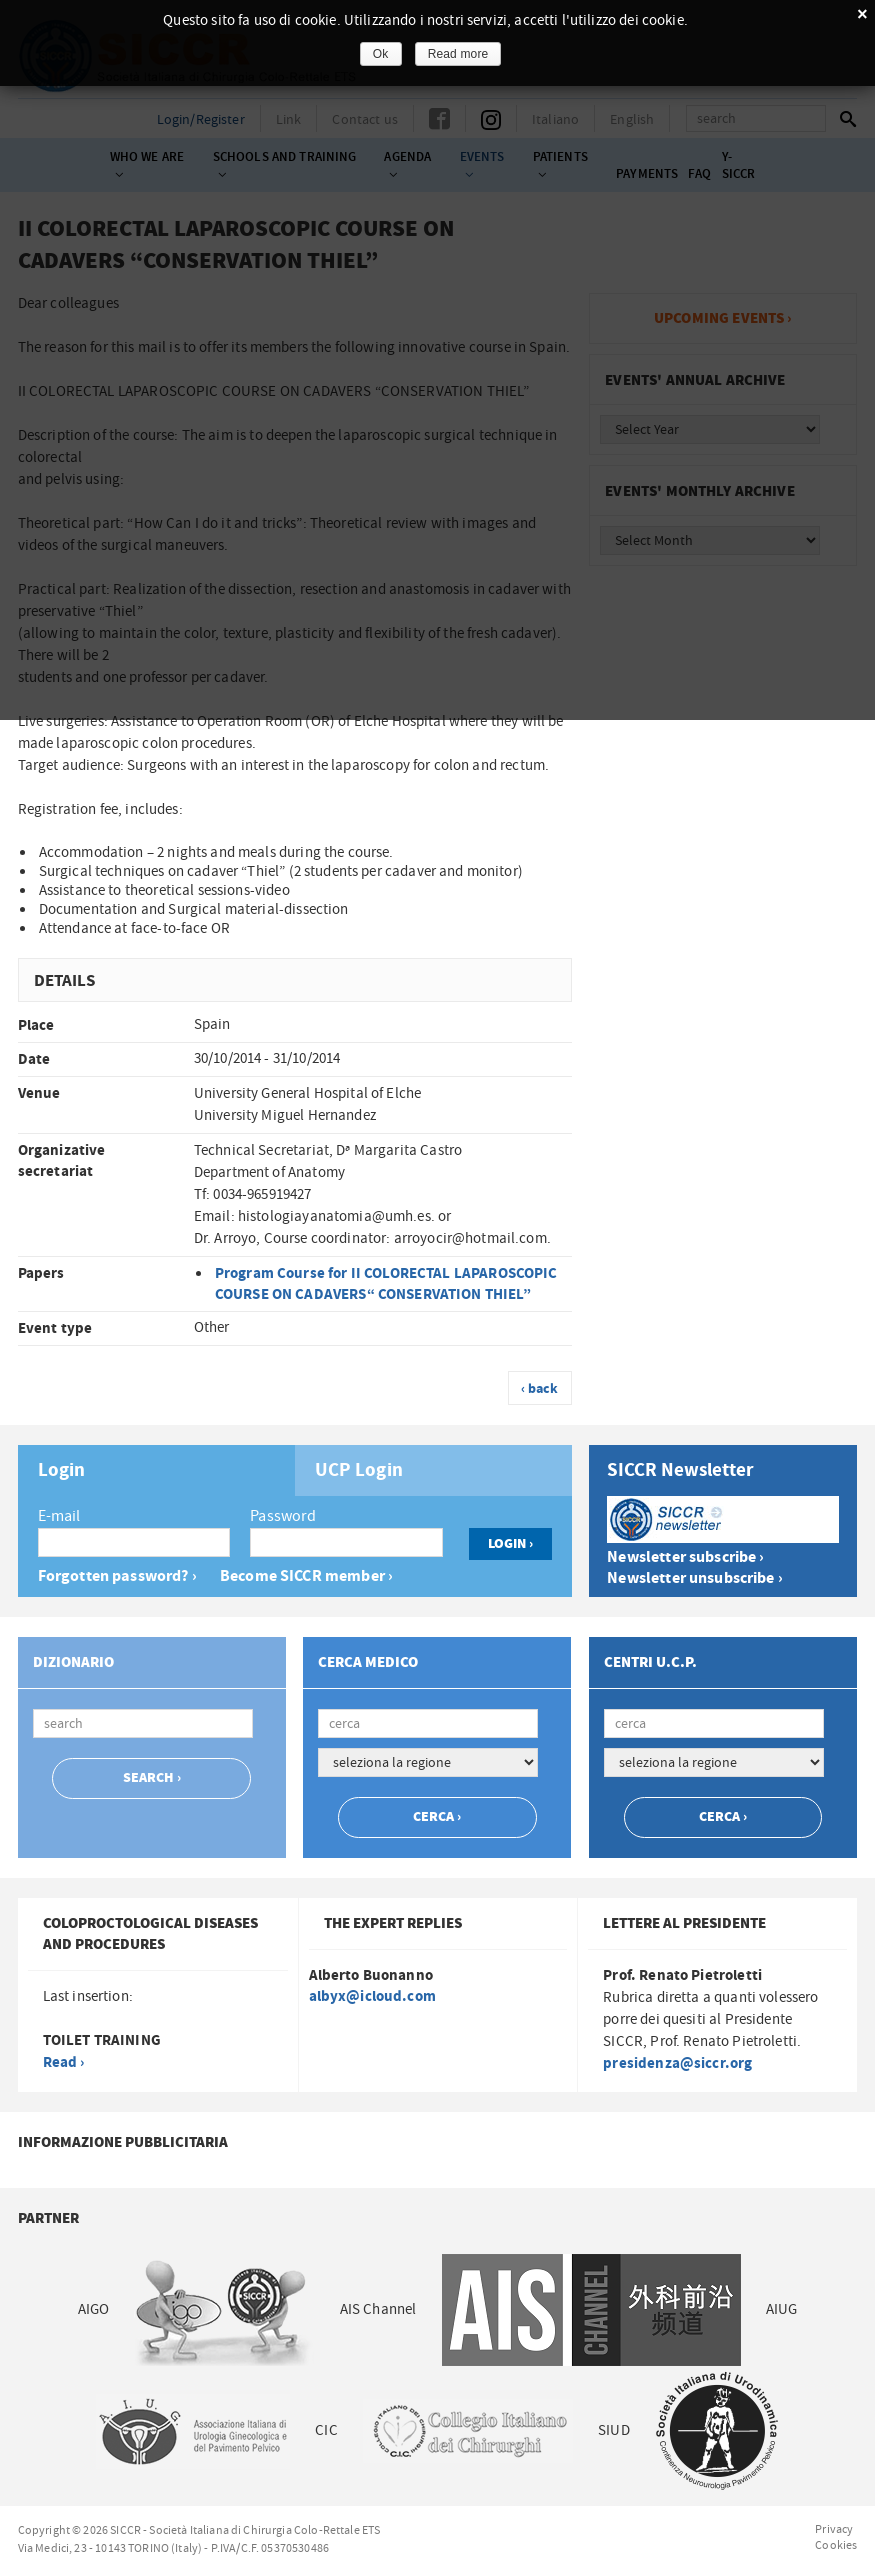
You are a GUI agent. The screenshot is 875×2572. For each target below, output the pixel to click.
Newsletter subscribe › (685, 1557)
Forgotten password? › (117, 1576)
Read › (64, 2062)
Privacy (834, 2529)
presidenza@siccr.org (677, 2063)
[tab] (156, 1470)
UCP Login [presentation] (359, 1471)
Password (283, 1516)
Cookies (836, 2545)
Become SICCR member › (306, 1576)
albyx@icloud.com (372, 1996)
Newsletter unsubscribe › (695, 1578)
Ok (381, 54)
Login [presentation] (62, 1471)
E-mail (59, 1516)
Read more (458, 54)
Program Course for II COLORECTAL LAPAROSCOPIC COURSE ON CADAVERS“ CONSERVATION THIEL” (386, 1284)
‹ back (540, 1389)
